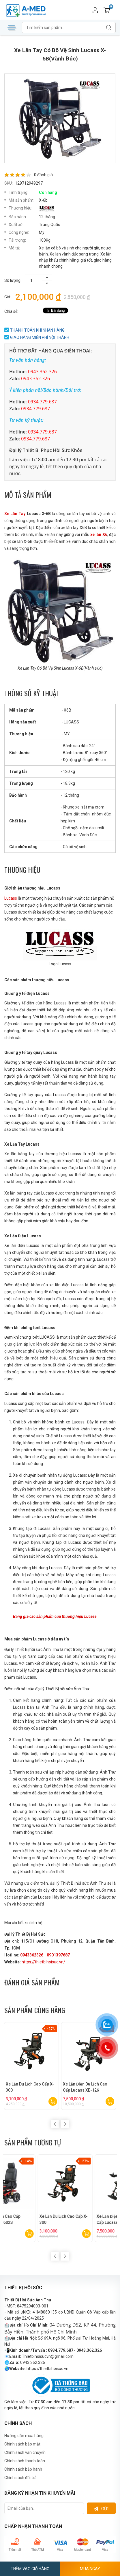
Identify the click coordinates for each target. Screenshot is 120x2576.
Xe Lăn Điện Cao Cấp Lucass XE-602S (82, 2219)
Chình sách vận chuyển (25, 2452)
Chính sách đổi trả (20, 2477)
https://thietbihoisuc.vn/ (43, 1962)
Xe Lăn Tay (14, 513)
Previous (55, 2124)
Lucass (10, 898)
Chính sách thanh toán (24, 2461)
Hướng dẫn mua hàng (24, 2435)
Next (65, 2124)
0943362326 (31, 1955)
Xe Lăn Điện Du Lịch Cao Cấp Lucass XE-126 (87, 2087)
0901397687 (58, 1955)
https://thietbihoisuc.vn (47, 2368)
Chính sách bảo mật (22, 2444)
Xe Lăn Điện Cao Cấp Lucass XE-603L (25, 2219)
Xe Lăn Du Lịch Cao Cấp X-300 (32, 2087)
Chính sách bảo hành (23, 2469)
